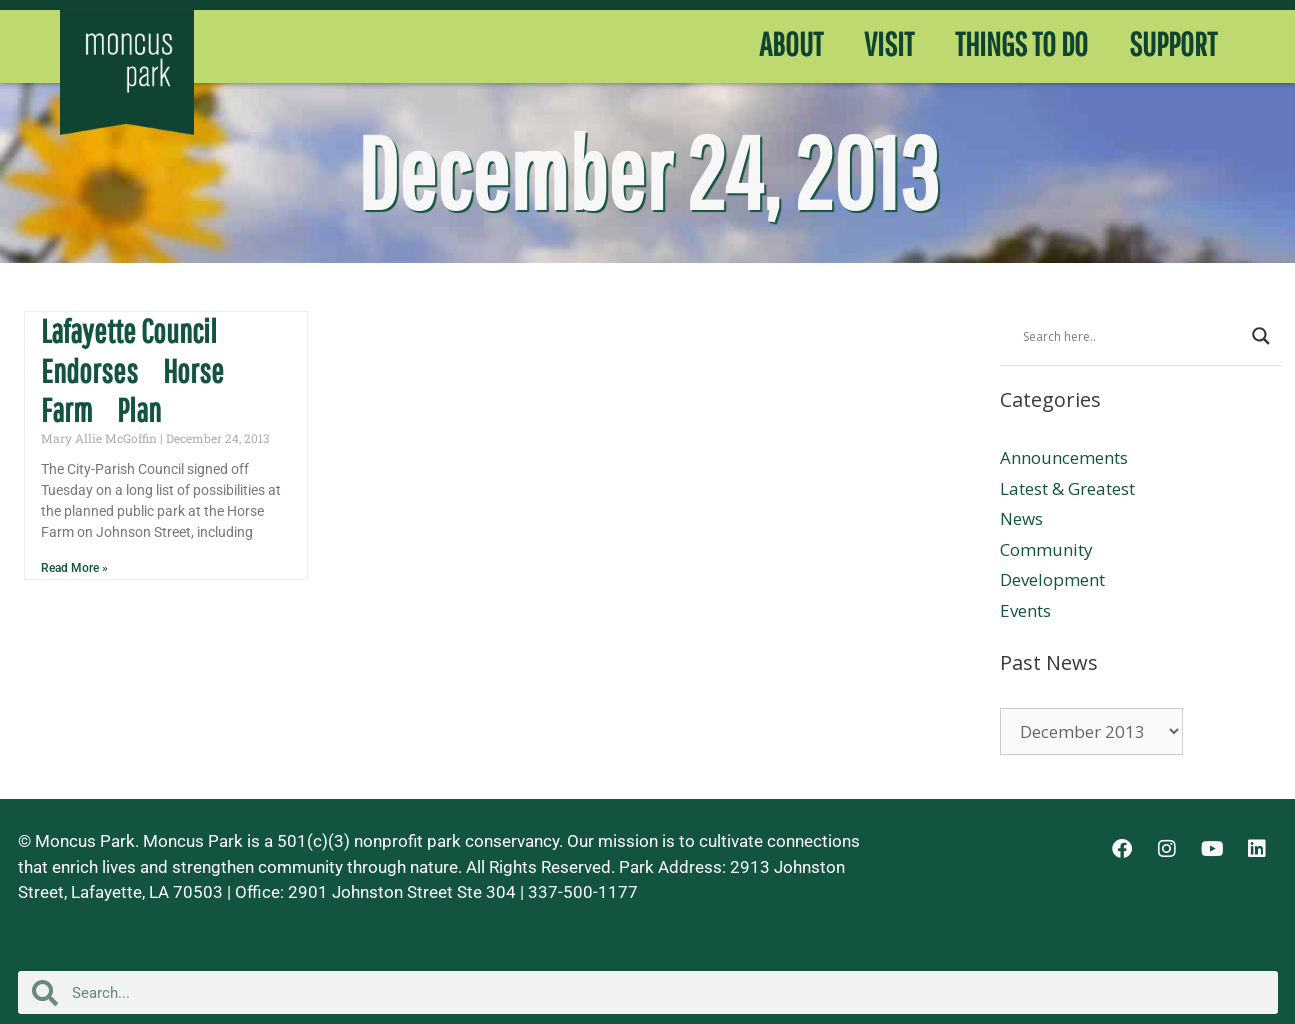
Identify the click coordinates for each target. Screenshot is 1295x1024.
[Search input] (1132, 336)
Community (1046, 549)
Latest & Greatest (1067, 488)
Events (1025, 610)
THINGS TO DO (1021, 44)
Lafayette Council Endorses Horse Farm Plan (132, 370)
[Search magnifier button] (1261, 336)
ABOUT (791, 44)
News (1021, 518)
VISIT (889, 44)
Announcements (1064, 457)
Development (1052, 579)
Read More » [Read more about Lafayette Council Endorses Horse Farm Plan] (74, 568)
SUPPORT (1173, 44)
